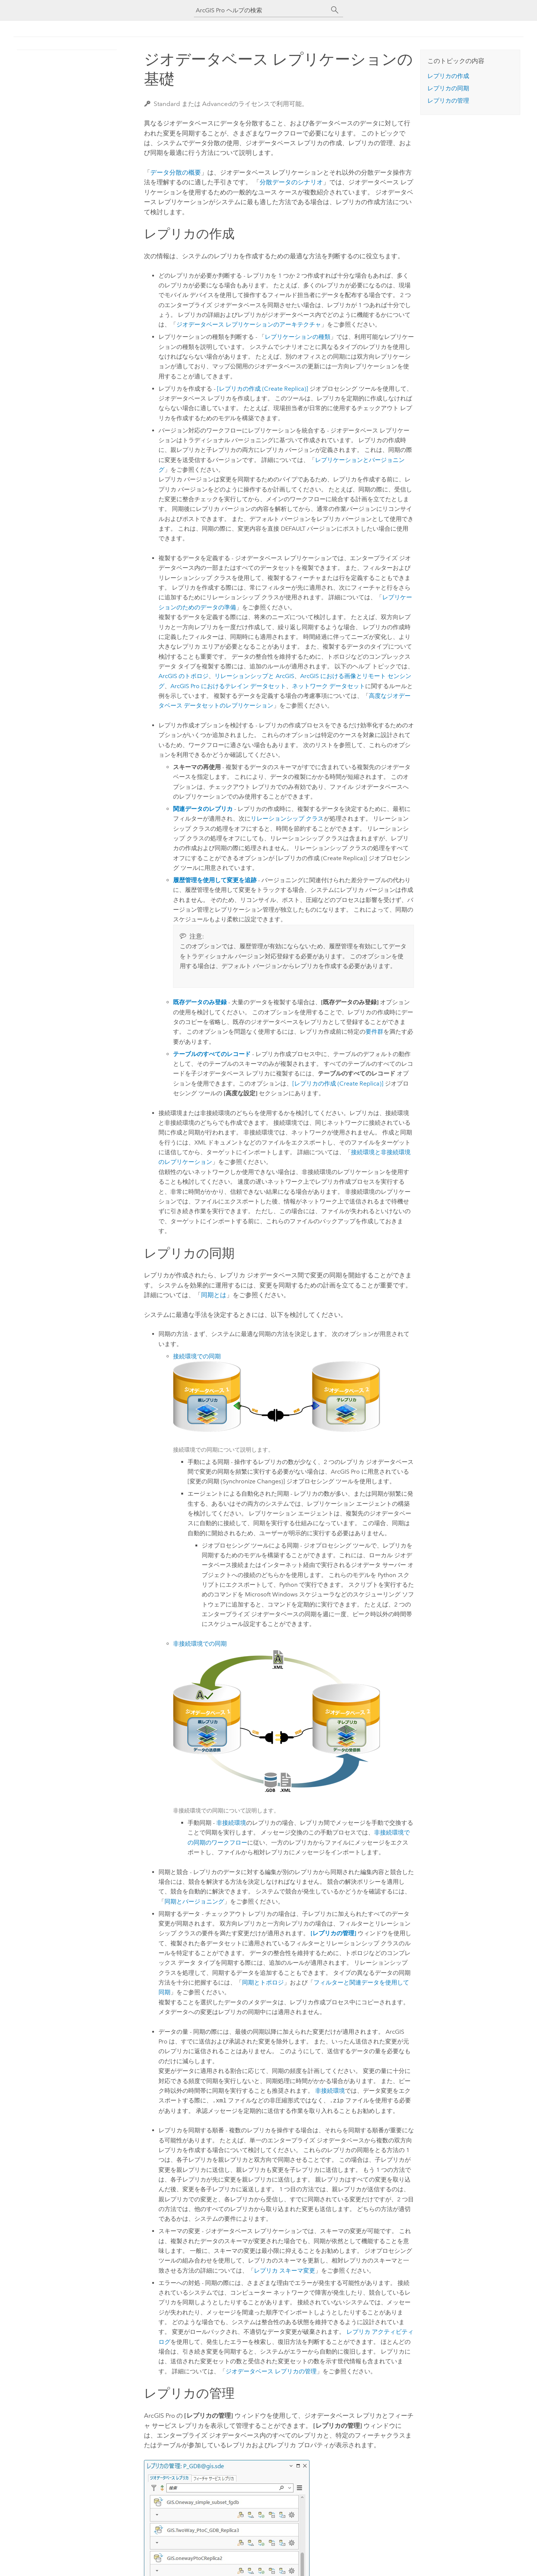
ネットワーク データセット (328, 686)
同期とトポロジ (263, 1982)
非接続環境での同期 (200, 1643)
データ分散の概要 (175, 172)
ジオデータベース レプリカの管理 (271, 2371)
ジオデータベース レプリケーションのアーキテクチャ (248, 324)
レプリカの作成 (448, 75)
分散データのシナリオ (291, 182)
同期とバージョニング (194, 1901)
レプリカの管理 (448, 100)
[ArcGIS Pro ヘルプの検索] (261, 10)
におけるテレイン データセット (228, 686)
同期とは (213, 1295)
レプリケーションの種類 (297, 336)
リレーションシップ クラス (287, 818)
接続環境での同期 (197, 1356)
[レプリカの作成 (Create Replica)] (262, 388)
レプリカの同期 (448, 88)
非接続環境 (231, 1822)
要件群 (374, 1031)
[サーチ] (335, 10)
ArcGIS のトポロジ (183, 676)
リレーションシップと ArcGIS (254, 676)
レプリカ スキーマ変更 (284, 2270)
